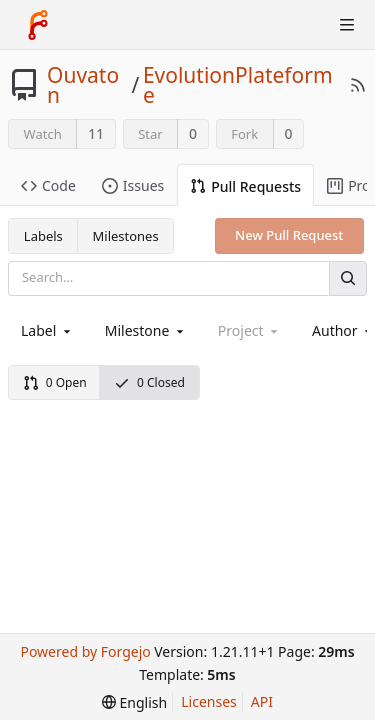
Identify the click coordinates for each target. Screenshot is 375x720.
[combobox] (47, 330)
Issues (133, 185)
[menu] (134, 702)
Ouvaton (83, 85)
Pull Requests (245, 186)
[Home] (38, 25)
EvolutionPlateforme (238, 85)
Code (48, 185)
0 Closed (149, 382)
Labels (43, 236)
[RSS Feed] (358, 85)
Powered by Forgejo (85, 651)
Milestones (126, 236)
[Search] (348, 278)
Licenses (209, 701)
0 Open (55, 382)
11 (96, 133)
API (262, 701)
